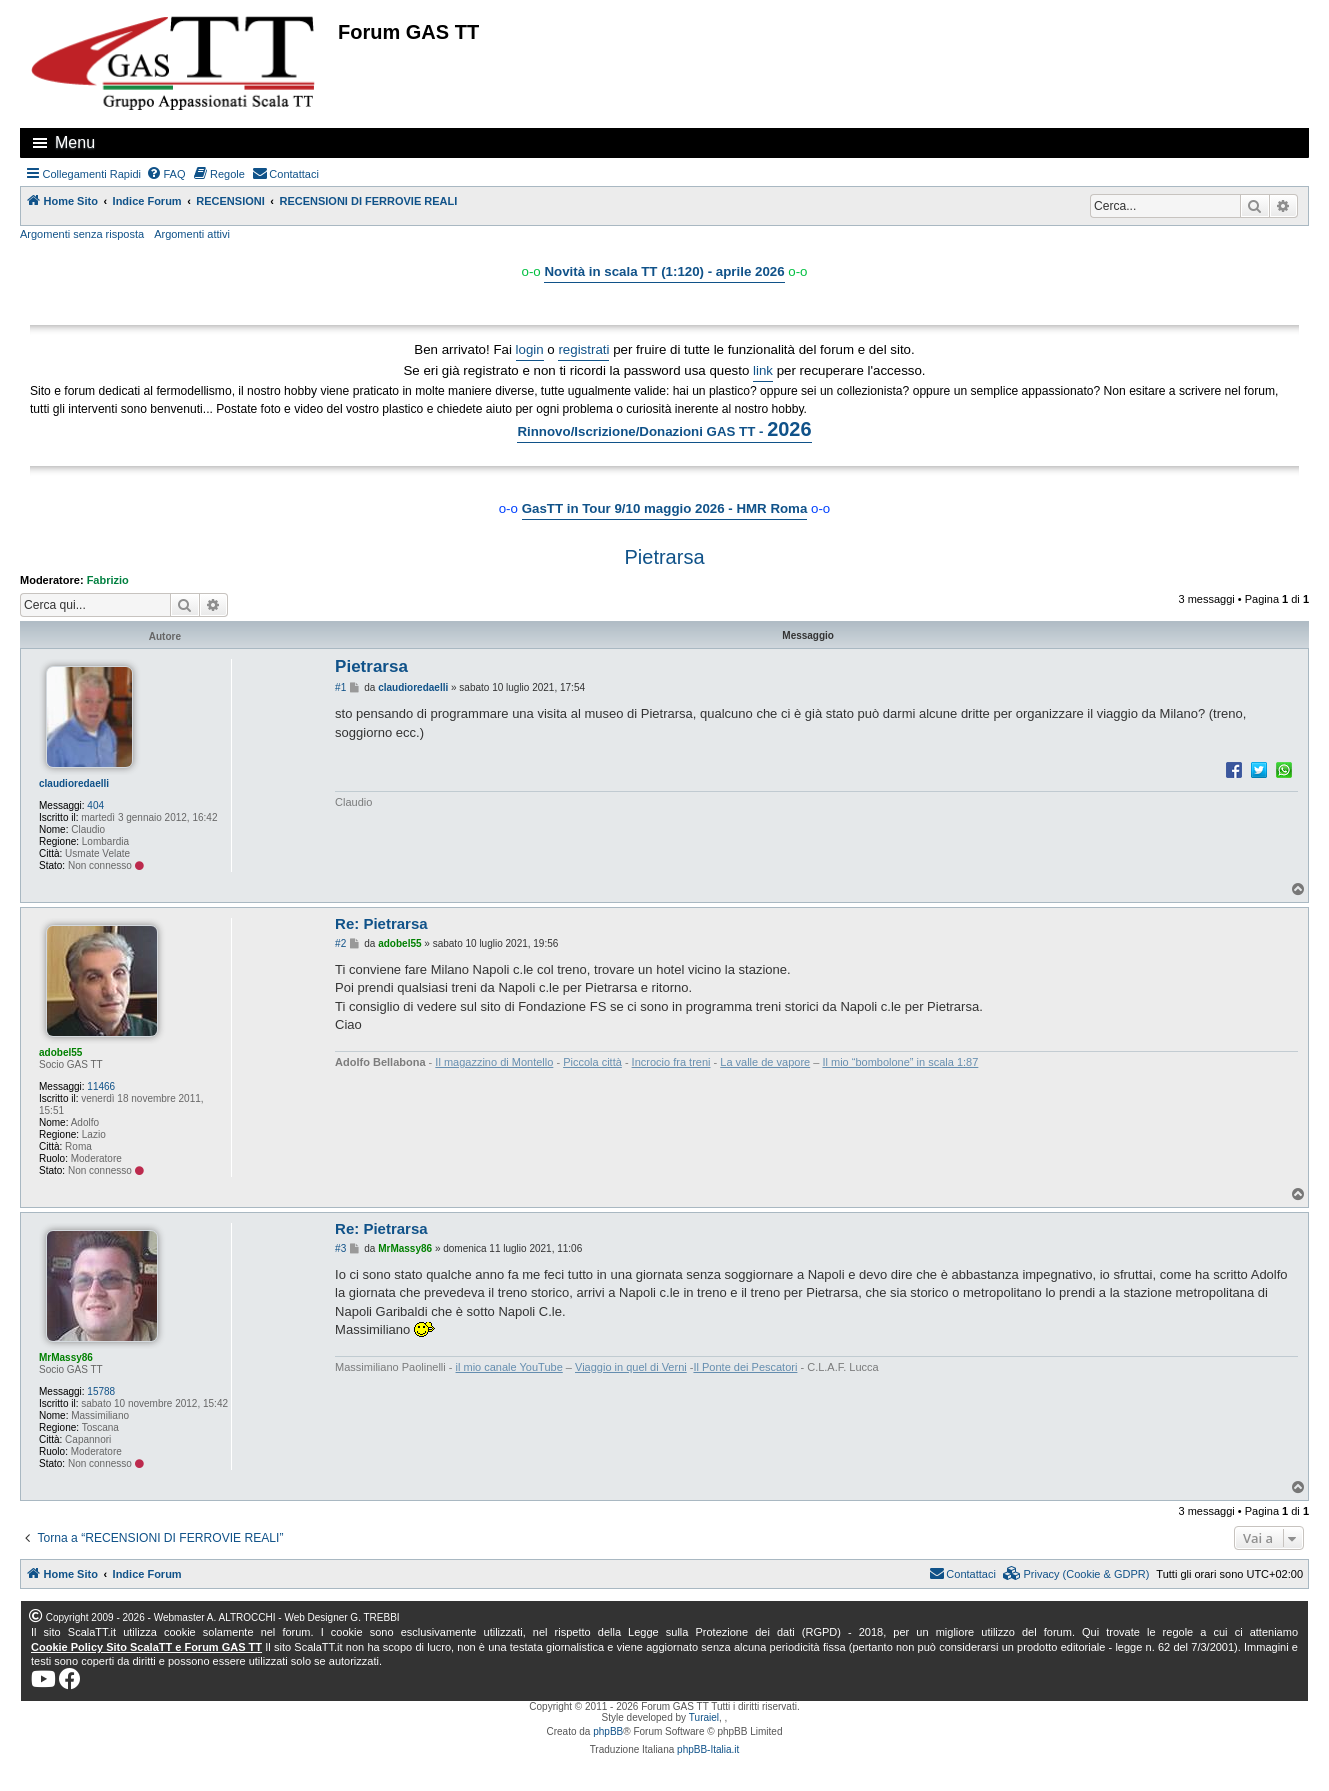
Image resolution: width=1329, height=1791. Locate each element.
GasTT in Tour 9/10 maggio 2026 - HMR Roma (665, 508)
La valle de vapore (765, 1062)
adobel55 (60, 1052)
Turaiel (704, 1717)
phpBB (608, 1731)
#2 (340, 943)
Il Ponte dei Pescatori (745, 1367)
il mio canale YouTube (509, 1367)
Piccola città (592, 1062)
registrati (583, 349)
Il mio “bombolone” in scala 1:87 (900, 1062)
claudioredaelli (74, 783)
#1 (340, 687)
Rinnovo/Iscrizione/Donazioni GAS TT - (664, 429)
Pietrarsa (664, 557)
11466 (101, 1086)
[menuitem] (166, 174)
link (763, 370)
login (530, 349)
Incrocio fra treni (671, 1062)
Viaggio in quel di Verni (631, 1367)
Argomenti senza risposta (82, 234)
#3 (340, 1248)
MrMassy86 (66, 1357)
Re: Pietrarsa (381, 923)
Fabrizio (108, 580)
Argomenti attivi (192, 234)
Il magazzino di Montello (494, 1062)
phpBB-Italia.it (708, 1749)
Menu (75, 142)
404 (95, 805)
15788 (101, 1391)
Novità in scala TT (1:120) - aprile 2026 (664, 271)
